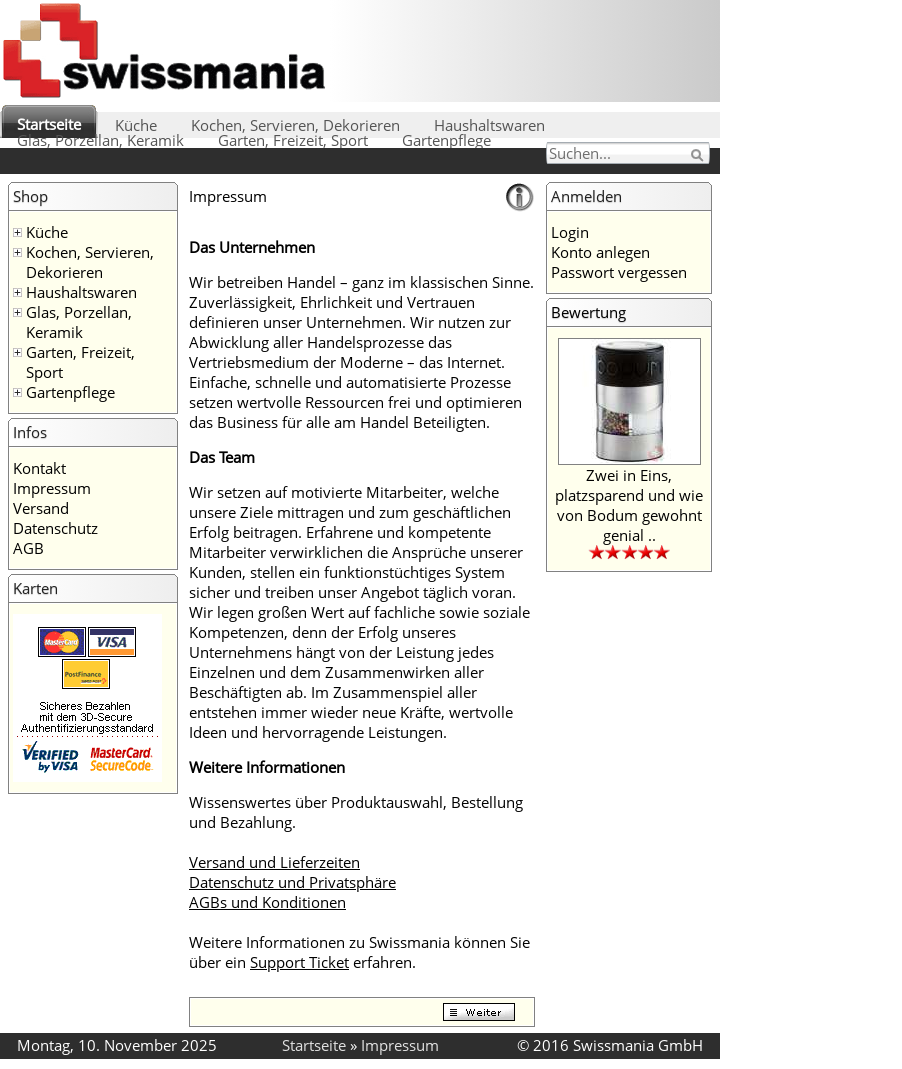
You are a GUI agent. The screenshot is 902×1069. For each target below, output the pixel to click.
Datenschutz (55, 528)
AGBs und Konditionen (267, 902)
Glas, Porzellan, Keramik (100, 140)
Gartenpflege (446, 140)
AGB (28, 548)
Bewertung (588, 312)
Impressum (52, 488)
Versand (41, 508)
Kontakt (39, 468)
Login (570, 232)
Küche (136, 125)
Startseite (49, 124)
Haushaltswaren (489, 125)
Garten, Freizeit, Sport (293, 140)
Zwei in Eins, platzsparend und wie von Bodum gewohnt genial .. (629, 505)
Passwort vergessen (619, 272)
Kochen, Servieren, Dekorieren (295, 125)
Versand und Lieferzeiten (274, 862)
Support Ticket (299, 962)
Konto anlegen (600, 252)
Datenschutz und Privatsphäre (292, 882)
